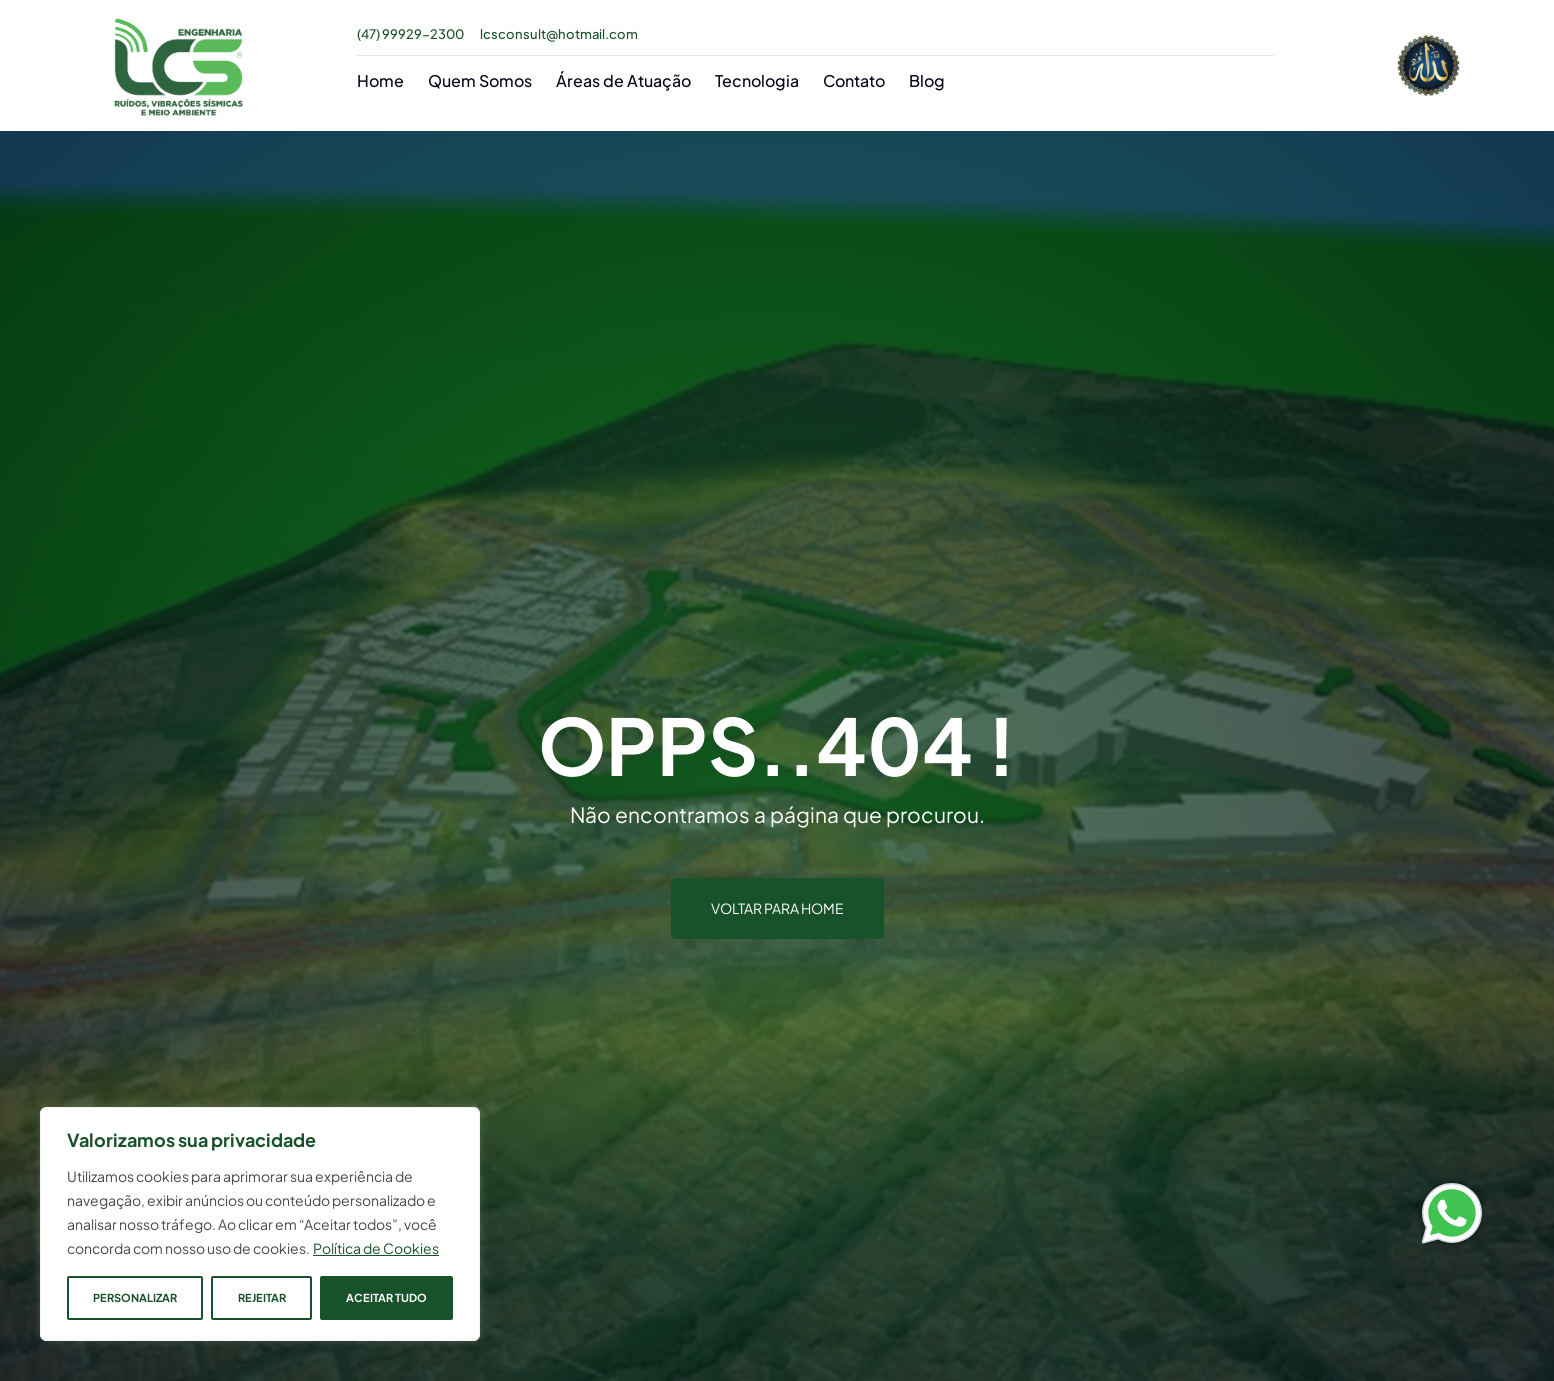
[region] (260, 1224)
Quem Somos (480, 80)
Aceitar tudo (386, 1297)
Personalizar (135, 1297)
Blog (927, 80)
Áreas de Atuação (623, 80)
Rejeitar (261, 1297)
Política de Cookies (376, 1248)
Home (380, 80)
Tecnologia (757, 80)
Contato (854, 80)
